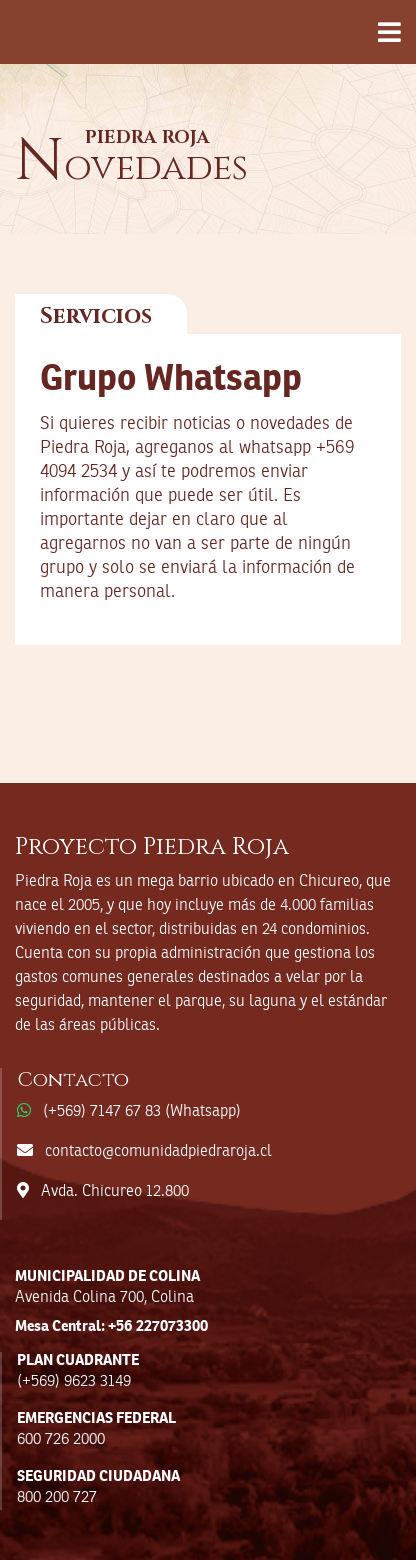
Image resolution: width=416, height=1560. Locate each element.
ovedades (131, 168)
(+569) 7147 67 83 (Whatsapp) (142, 1112)
